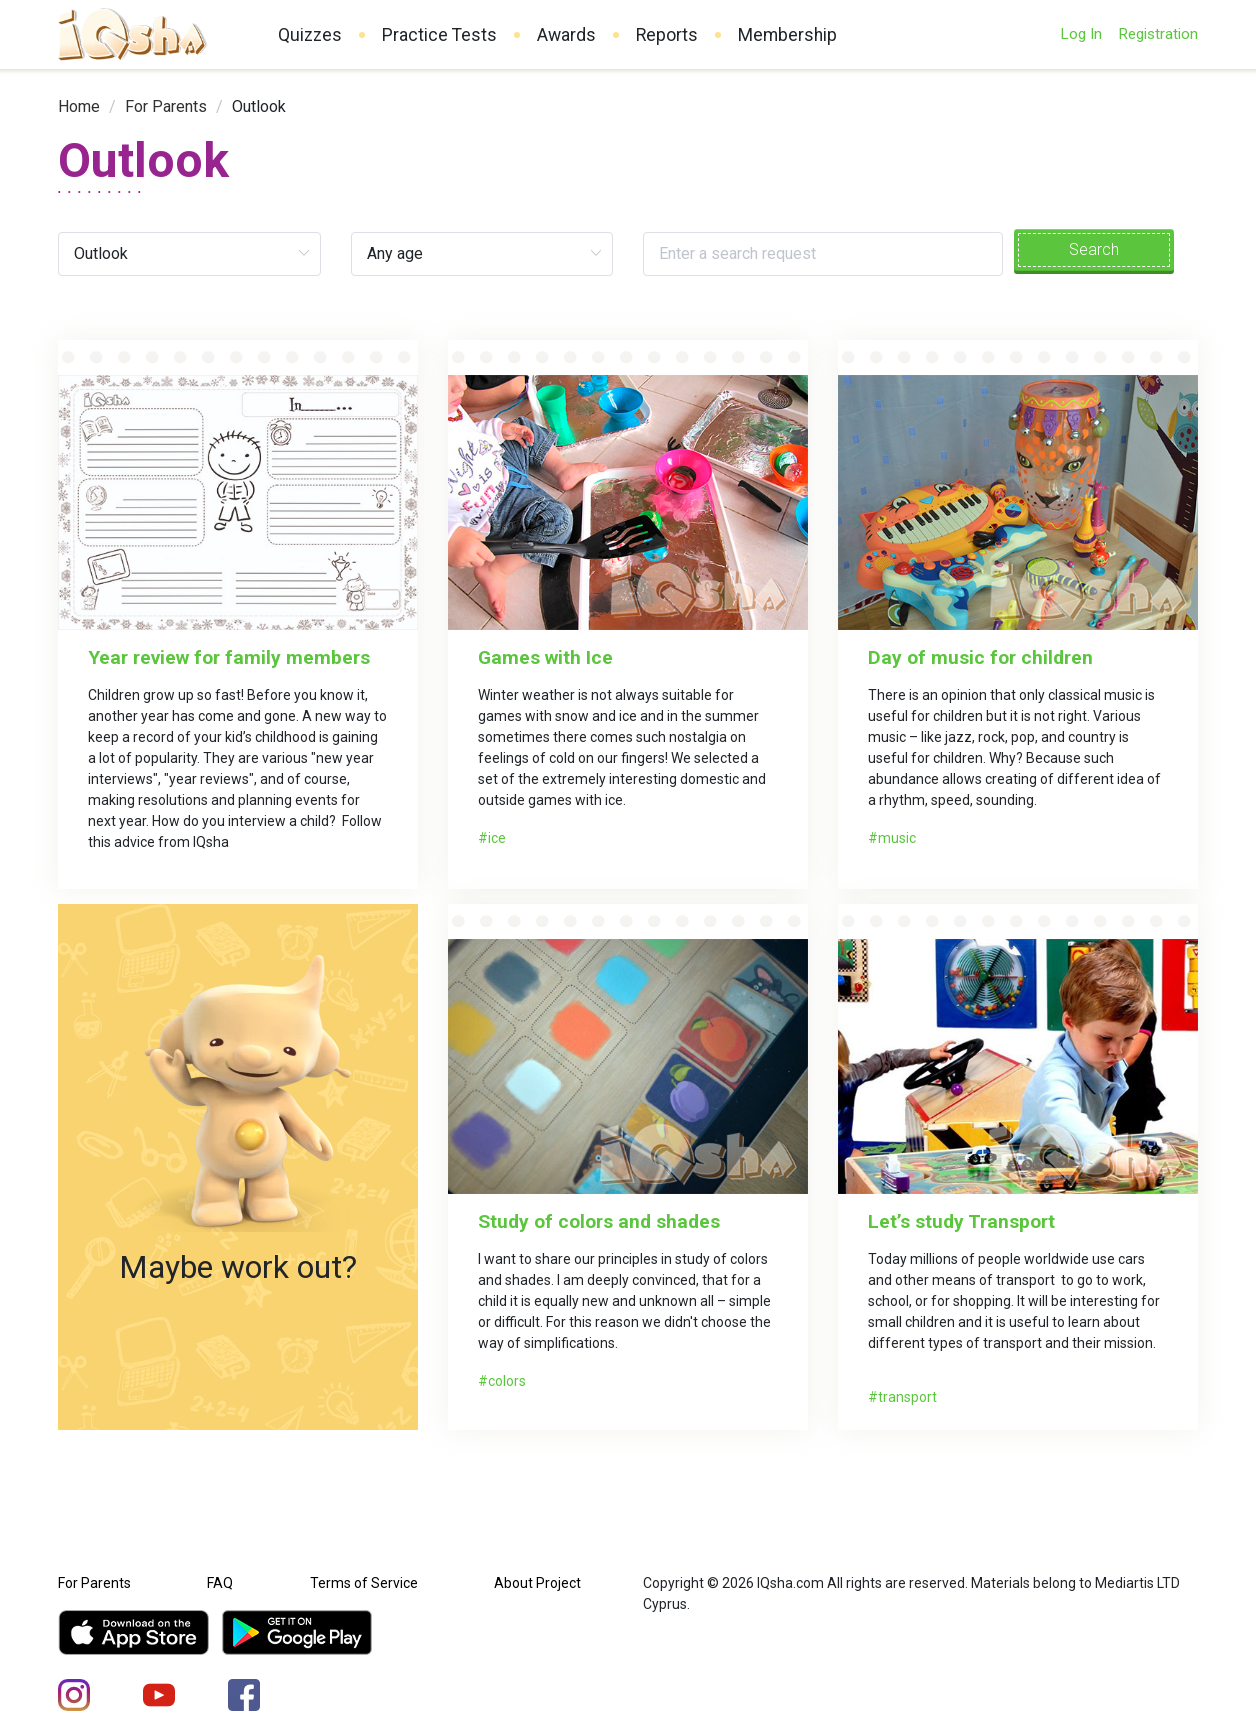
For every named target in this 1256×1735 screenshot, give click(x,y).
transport (907, 1397)
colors (507, 1381)
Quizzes (310, 35)
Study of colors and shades (599, 1221)
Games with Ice (545, 657)
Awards (566, 35)
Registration (1158, 34)
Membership (787, 35)
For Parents (166, 106)
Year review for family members (229, 657)
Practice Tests (439, 35)
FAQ (220, 1583)
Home (79, 106)
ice (497, 838)
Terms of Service (364, 1583)
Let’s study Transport (961, 1221)
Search (1094, 249)
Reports (667, 35)
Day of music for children (980, 657)
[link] (79, 106)
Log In (1081, 34)
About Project (537, 1583)
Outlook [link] (259, 106)
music (897, 838)
